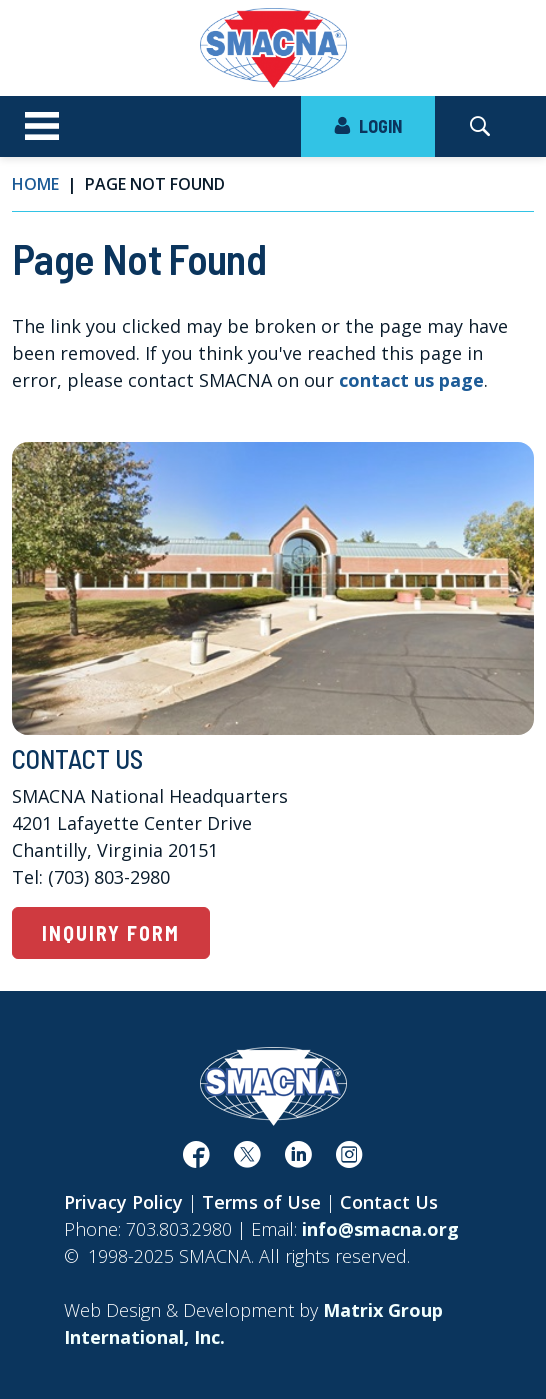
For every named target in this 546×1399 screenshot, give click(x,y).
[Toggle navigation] (42, 127)
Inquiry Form (111, 933)
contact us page (411, 380)
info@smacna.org (380, 1229)
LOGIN (368, 126)
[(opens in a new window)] (196, 1159)
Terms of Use (261, 1202)
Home (35, 184)
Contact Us (389, 1202)
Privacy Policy (123, 1202)
